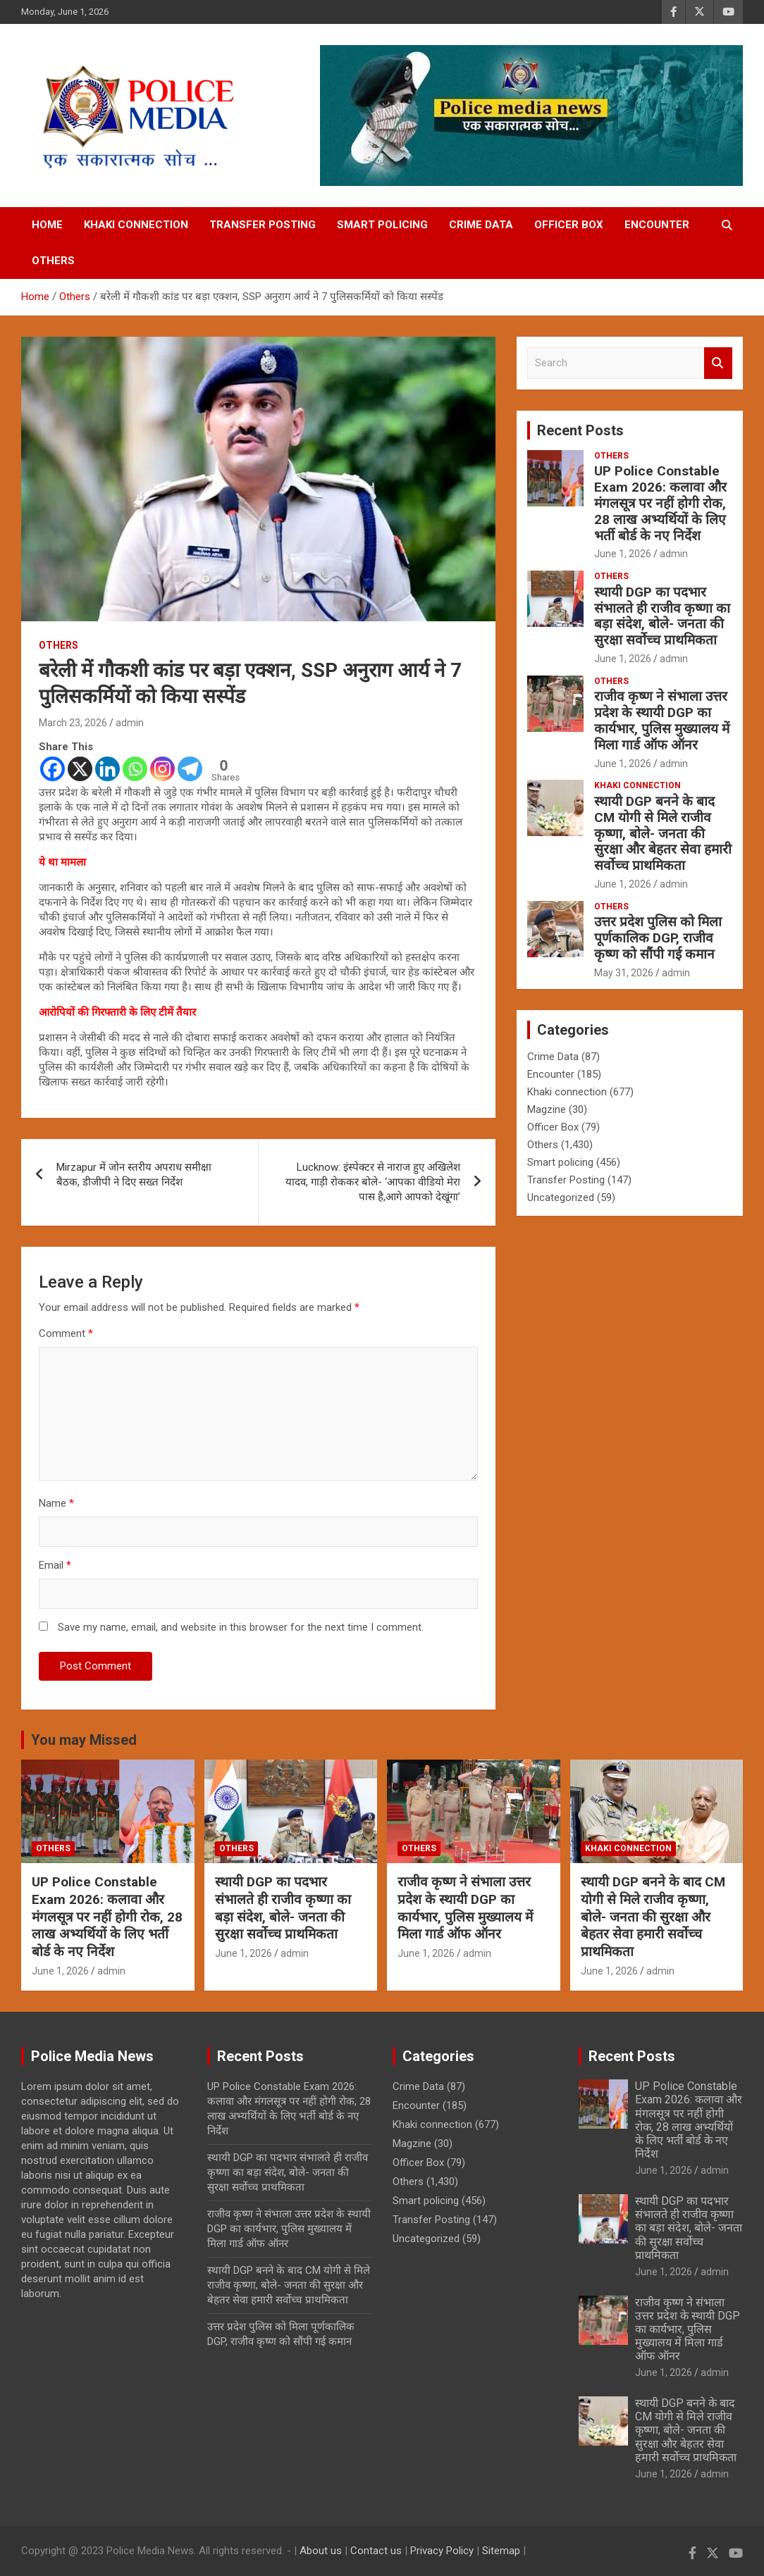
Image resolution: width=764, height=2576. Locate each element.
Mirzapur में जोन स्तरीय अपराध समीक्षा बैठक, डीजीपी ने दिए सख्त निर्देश (133, 1174)
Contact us (376, 2550)
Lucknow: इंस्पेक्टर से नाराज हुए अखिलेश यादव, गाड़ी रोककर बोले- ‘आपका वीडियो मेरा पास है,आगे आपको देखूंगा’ (372, 1182)
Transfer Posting (262, 224)
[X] (80, 769)
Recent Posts (580, 430)
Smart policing (382, 224)
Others (53, 260)
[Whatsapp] (135, 769)
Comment (66, 1333)
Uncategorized (560, 1197)
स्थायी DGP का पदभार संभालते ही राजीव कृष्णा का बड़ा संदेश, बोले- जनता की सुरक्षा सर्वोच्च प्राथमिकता (662, 616)
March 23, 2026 (73, 722)
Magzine (546, 1109)
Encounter (656, 224)
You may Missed (84, 1739)
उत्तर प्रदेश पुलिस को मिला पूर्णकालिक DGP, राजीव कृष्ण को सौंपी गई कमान (658, 938)
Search (718, 363)
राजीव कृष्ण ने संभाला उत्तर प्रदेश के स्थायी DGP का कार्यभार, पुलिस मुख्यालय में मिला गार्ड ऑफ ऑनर (661, 720)
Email (55, 1565)
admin (130, 722)
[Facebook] (52, 769)
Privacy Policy (442, 2550)
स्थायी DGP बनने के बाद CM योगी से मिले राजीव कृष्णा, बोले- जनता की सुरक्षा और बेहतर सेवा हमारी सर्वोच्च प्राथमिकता (663, 833)
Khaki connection (136, 224)
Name (56, 1503)
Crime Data (481, 224)
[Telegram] (190, 769)
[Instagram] (162, 769)
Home (47, 224)
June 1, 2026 (622, 553)
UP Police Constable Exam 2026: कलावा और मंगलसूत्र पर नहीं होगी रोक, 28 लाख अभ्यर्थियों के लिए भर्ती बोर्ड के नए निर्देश (660, 503)
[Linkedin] (107, 769)
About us (321, 2550)
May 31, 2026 (623, 972)
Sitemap (501, 2550)
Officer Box (568, 224)
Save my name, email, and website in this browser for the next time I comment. (241, 1627)
